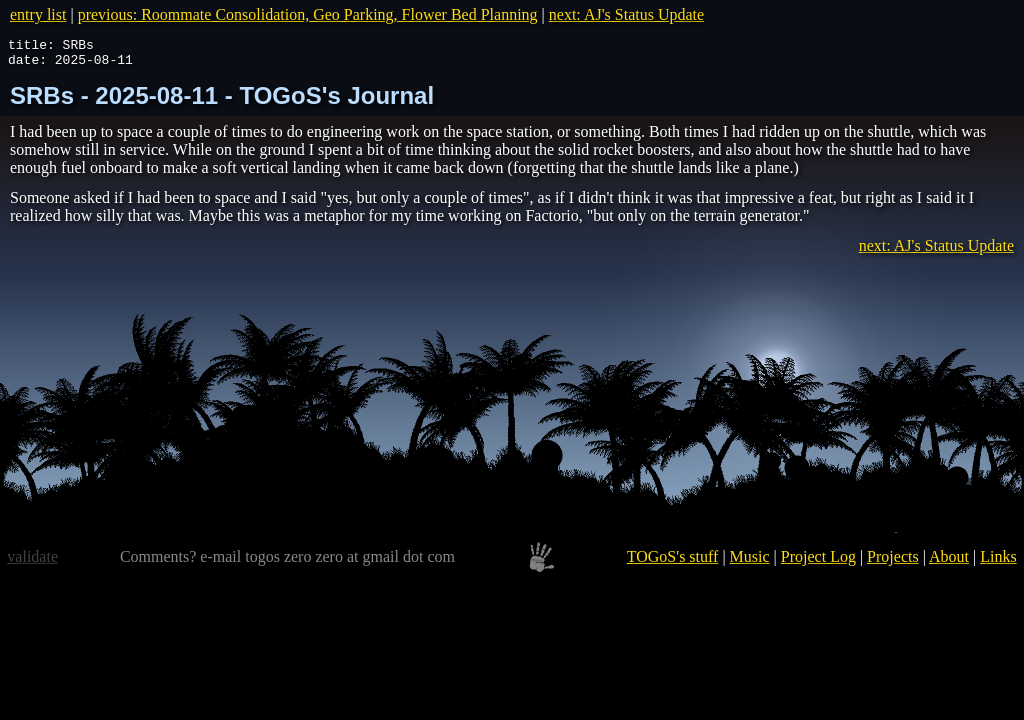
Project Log (818, 562)
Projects (893, 562)
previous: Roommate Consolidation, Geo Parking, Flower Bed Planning (308, 14)
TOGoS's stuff (673, 562)
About (949, 562)
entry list (38, 14)
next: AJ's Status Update (626, 14)
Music (750, 562)
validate (32, 562)
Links (998, 562)
